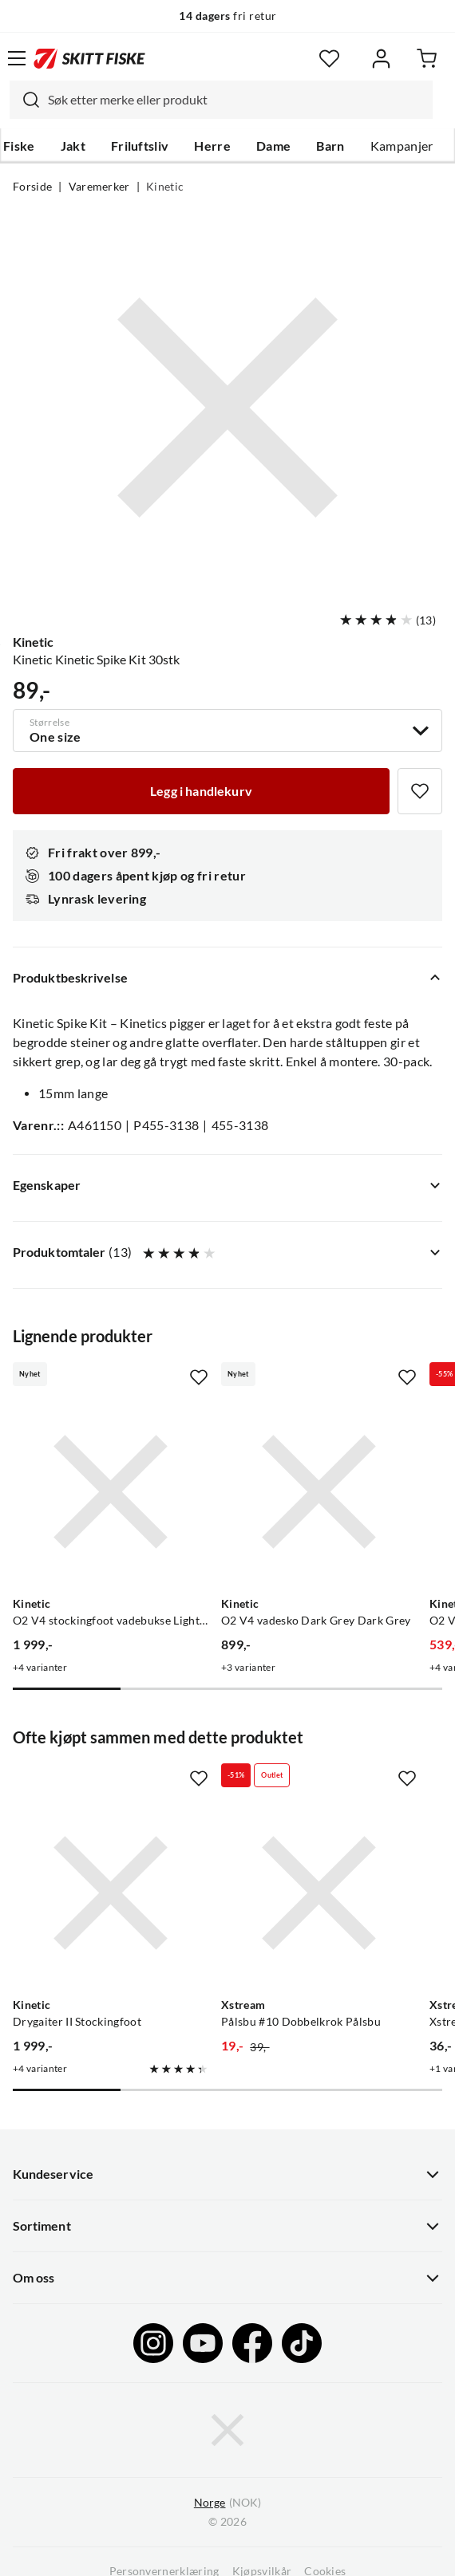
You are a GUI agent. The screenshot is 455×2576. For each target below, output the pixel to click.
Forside (32, 186)
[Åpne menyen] (17, 58)
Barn (330, 146)
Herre (212, 146)
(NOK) (227, 2503)
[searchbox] (236, 99)
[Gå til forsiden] (89, 58)
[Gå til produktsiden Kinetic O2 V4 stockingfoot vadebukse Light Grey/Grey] (110, 1491)
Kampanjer (401, 146)
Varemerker (99, 186)
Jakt (73, 146)
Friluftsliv (140, 146)
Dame (273, 146)
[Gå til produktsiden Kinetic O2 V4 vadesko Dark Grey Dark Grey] (319, 1491)
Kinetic (165, 186)
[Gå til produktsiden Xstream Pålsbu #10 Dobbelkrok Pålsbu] (319, 1893)
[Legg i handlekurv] (201, 791)
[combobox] (221, 100)
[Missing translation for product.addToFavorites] (420, 791)
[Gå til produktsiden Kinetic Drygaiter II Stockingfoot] (110, 1893)
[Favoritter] (329, 58)
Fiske (19, 146)
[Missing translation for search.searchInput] (25, 100)
